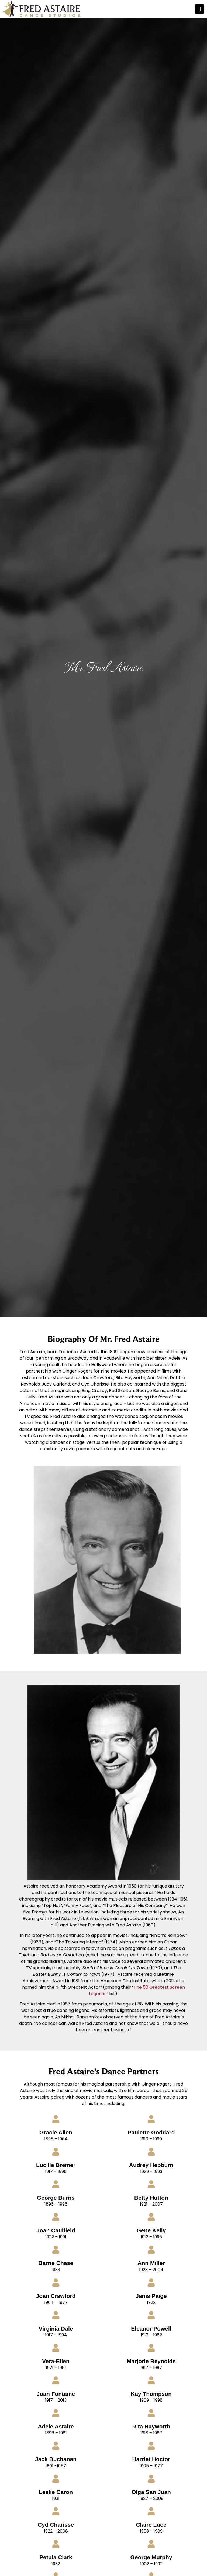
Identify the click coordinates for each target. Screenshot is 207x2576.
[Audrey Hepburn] (151, 2152)
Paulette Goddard (151, 2132)
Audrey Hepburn (151, 2165)
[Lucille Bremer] (56, 2152)
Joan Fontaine (56, 2394)
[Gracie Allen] (56, 2119)
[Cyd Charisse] (56, 2511)
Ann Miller (151, 2263)
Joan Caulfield (55, 2230)
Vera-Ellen (56, 2361)
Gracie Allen (55, 2132)
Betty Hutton (151, 2198)
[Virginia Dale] (56, 2315)
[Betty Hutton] (151, 2184)
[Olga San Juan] (151, 2479)
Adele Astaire (56, 2426)
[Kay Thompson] (151, 2380)
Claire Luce (151, 2525)
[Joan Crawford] (56, 2282)
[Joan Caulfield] (56, 2217)
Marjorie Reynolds (151, 2361)
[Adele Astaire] (56, 2413)
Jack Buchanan (56, 2459)
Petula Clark (55, 2557)
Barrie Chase (55, 2263)
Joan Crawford (55, 2296)
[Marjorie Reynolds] (151, 2348)
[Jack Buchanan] (56, 2446)
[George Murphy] (151, 2544)
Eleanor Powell (151, 2328)
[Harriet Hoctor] (151, 2446)
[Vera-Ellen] (56, 2348)
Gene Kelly (151, 2230)
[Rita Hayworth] (151, 2413)
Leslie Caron (56, 2492)
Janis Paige (151, 2296)
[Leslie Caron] (56, 2479)
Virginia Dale (56, 2328)
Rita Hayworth (151, 2426)
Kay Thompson (151, 2394)
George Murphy (151, 2557)
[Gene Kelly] (151, 2217)
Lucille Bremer (55, 2165)
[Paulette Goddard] (151, 2119)
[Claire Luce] (151, 2511)
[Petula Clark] (56, 2544)
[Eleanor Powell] (151, 2315)
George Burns (56, 2198)
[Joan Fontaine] (56, 2380)
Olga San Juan (151, 2492)
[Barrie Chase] (56, 2250)
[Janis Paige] (151, 2282)
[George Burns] (56, 2184)
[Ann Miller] (151, 2250)
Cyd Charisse (56, 2525)
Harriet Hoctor (151, 2459)
